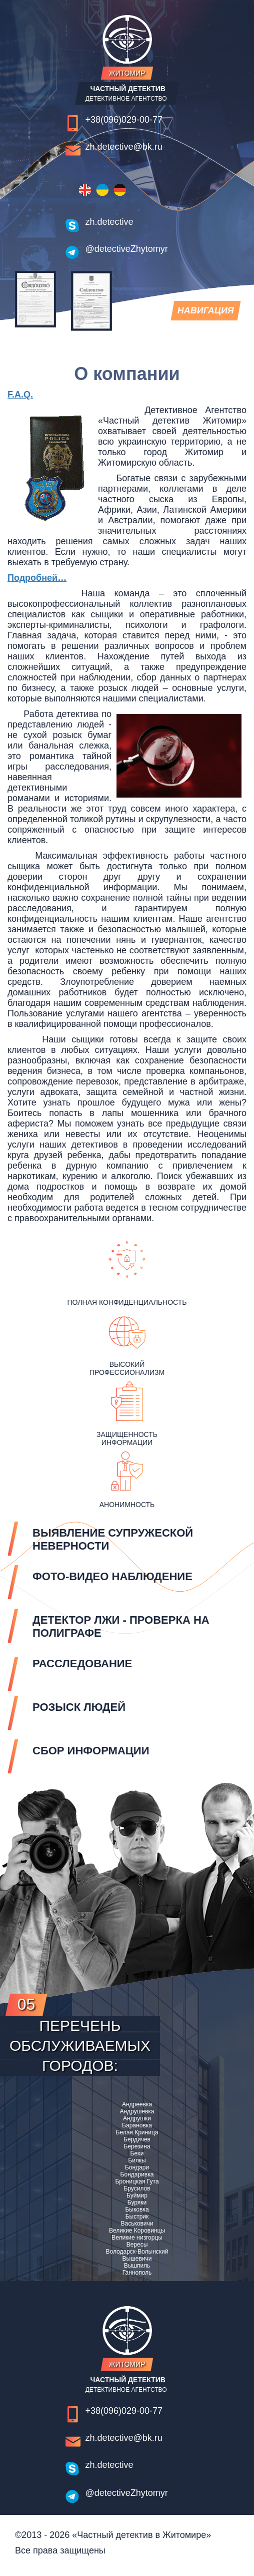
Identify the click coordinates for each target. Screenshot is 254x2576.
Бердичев (137, 2139)
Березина (137, 2146)
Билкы (137, 2160)
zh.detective (110, 222)
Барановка (137, 2125)
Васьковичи (136, 2223)
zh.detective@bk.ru (124, 147)
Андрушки (137, 2118)
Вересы (137, 2244)
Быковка (136, 2209)
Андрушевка (137, 2111)
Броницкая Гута (136, 2181)
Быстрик (137, 2216)
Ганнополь (137, 2272)
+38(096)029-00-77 (124, 120)
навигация (204, 312)
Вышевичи (137, 2258)
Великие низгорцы (137, 2237)
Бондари (137, 2167)
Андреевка (137, 2104)
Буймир (137, 2195)
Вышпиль (137, 2265)
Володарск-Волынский (137, 2251)
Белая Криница (137, 2132)
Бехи (137, 2153)
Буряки (137, 2202)
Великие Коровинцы (137, 2230)
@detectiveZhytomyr (127, 249)
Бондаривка (137, 2174)
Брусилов (137, 2188)
